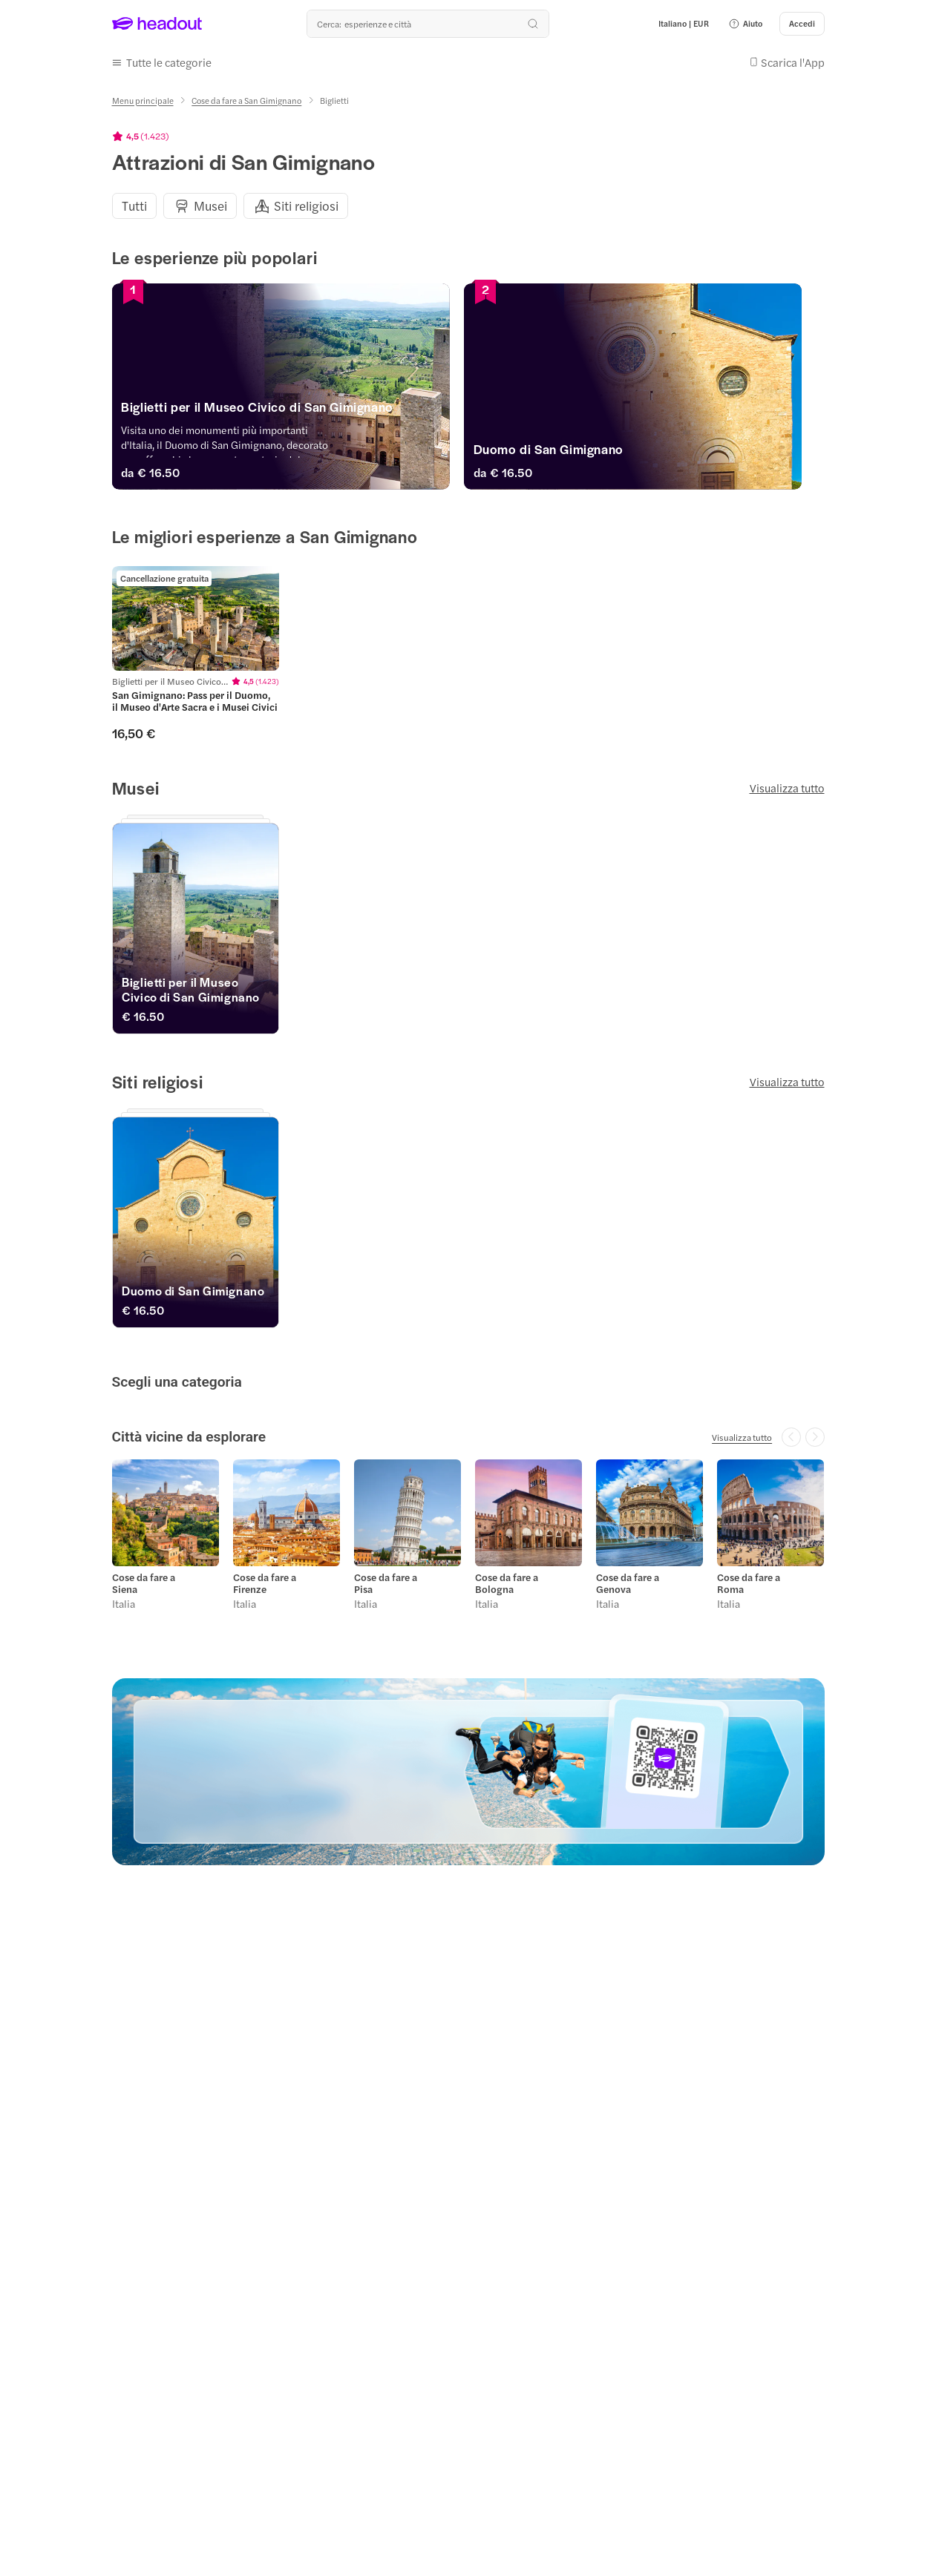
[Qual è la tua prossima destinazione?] (427, 23)
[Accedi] (802, 24)
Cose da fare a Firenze (264, 1583)
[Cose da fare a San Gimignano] (246, 100)
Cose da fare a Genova (627, 1583)
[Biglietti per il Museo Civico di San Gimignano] (286, 410)
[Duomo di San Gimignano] (650, 452)
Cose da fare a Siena (143, 1583)
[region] (468, 206)
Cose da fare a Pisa (385, 1583)
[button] (745, 24)
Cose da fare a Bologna (506, 1583)
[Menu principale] (143, 100)
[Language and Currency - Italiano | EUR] (684, 24)
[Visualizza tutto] (742, 1437)
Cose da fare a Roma (748, 1583)
